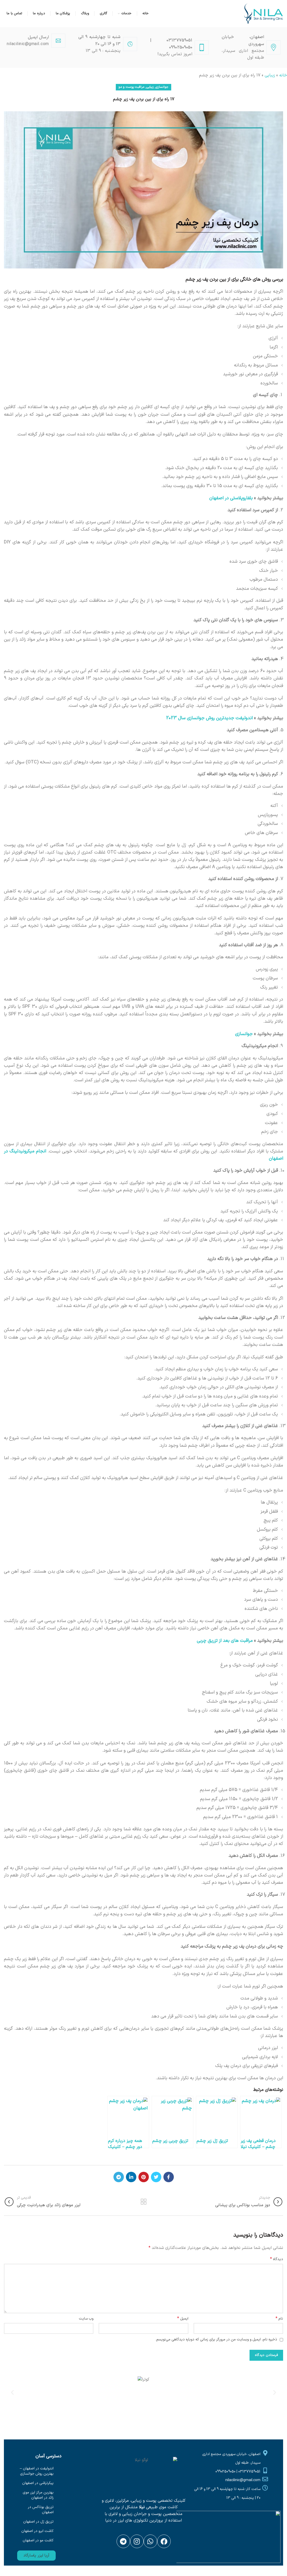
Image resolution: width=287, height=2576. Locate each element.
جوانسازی (162, 87)
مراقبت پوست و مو (131, 87)
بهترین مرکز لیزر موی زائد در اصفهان (38, 2495)
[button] (36, 2555)
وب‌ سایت (86, 2318)
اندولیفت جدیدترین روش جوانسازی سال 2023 (209, 718)
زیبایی (270, 75)
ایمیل (182, 2319)
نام (279, 2319)
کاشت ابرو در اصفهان (37, 2531)
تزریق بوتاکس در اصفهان (41, 2509)
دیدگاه (276, 2259)
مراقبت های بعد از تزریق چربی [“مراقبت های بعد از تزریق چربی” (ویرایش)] (225, 1640)
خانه (283, 75)
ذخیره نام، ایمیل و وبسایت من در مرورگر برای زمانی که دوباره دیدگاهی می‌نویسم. (216, 2339)
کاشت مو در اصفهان (38, 2540)
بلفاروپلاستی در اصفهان (231, 498)
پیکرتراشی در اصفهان (38, 2483)
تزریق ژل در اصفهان (38, 2521)
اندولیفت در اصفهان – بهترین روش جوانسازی (37, 2471)
